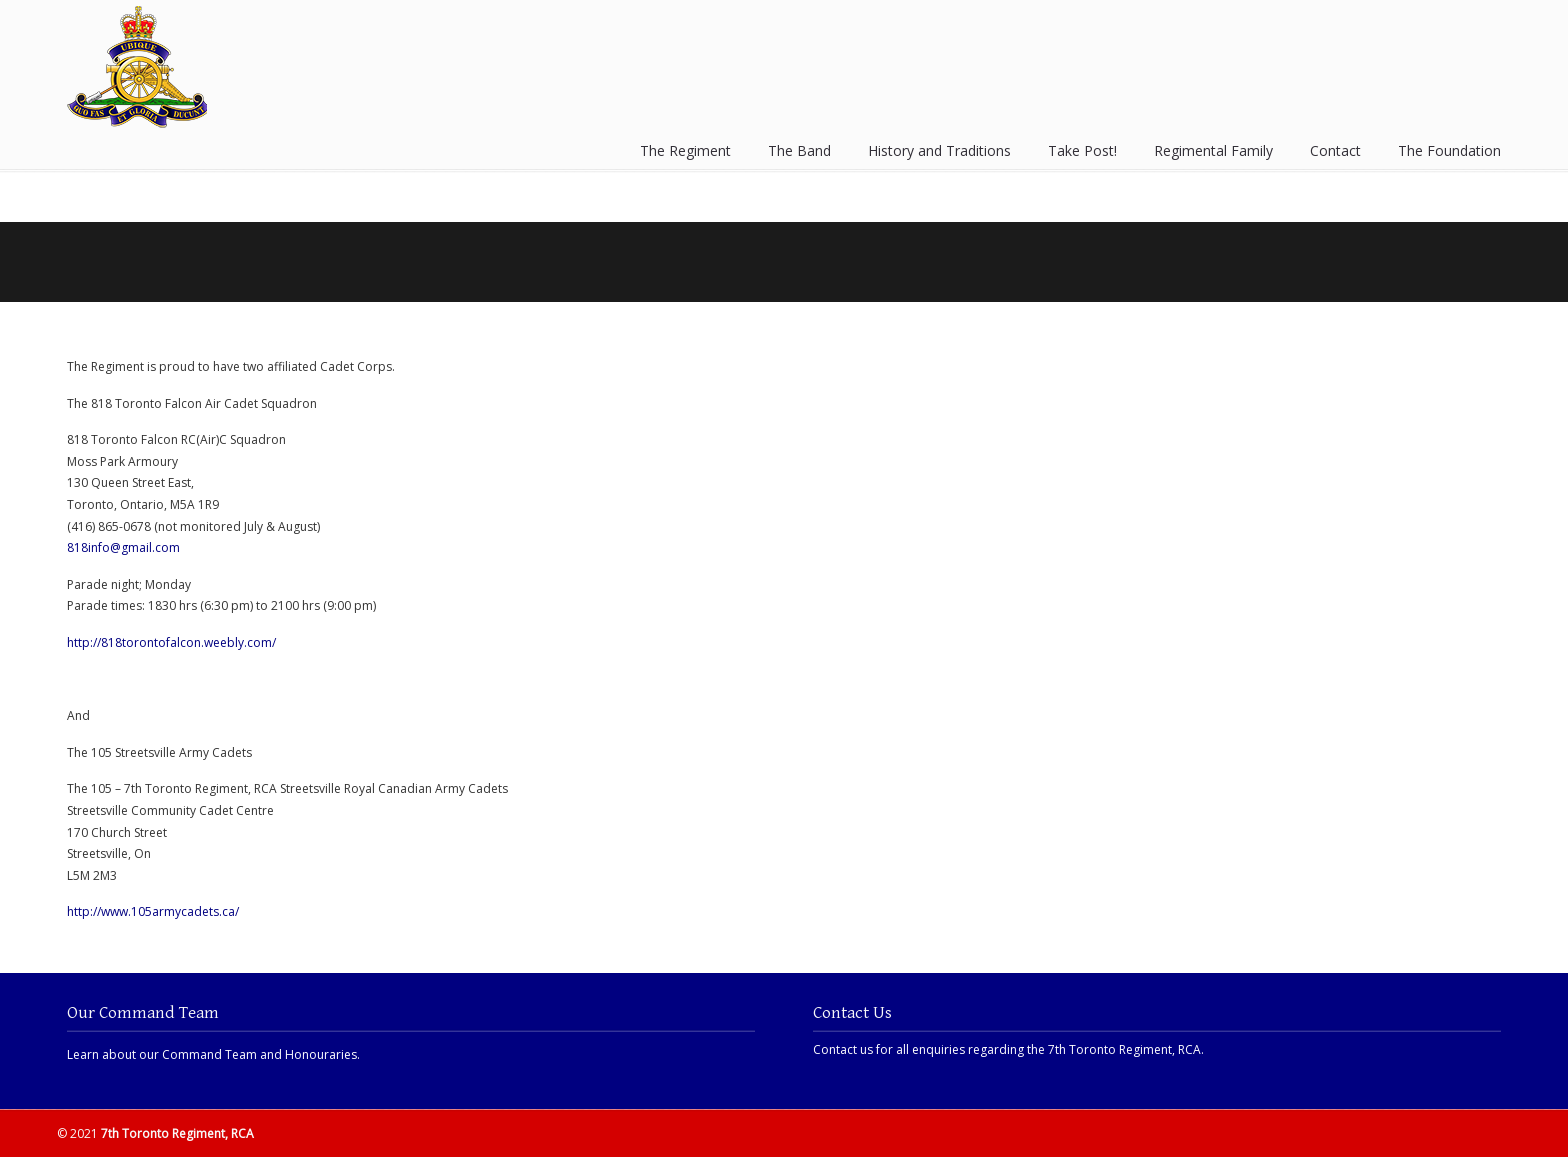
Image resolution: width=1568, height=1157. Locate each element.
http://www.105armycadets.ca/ (153, 911)
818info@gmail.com (123, 547)
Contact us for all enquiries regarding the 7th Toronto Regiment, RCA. (1008, 1049)
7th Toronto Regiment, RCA (137, 67)
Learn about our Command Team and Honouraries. (213, 1054)
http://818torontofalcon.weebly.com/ (171, 642)
